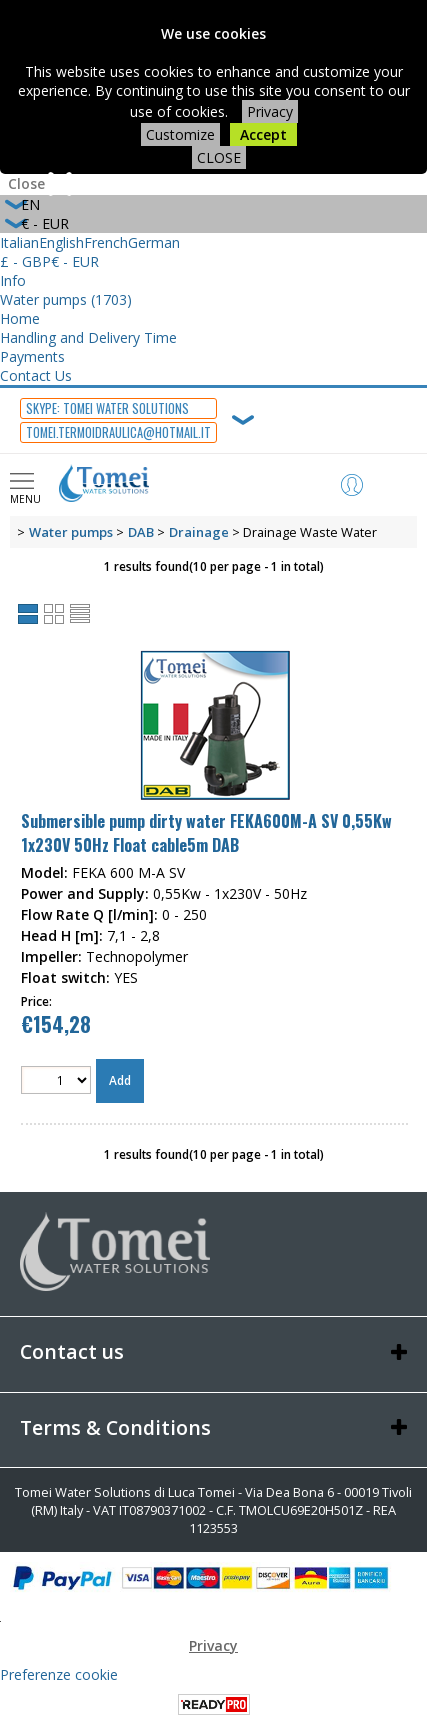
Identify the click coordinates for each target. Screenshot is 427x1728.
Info (13, 280)
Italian (19, 242)
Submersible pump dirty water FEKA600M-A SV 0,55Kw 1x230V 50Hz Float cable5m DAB (206, 833)
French (106, 242)
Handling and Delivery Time (88, 337)
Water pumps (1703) (66, 299)
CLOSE (219, 157)
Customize (180, 134)
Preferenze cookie (59, 1674)
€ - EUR (75, 261)
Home (20, 318)
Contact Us (36, 375)
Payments (32, 356)
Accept (263, 134)
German (154, 242)
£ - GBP (25, 261)
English (61, 242)
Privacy (270, 111)
